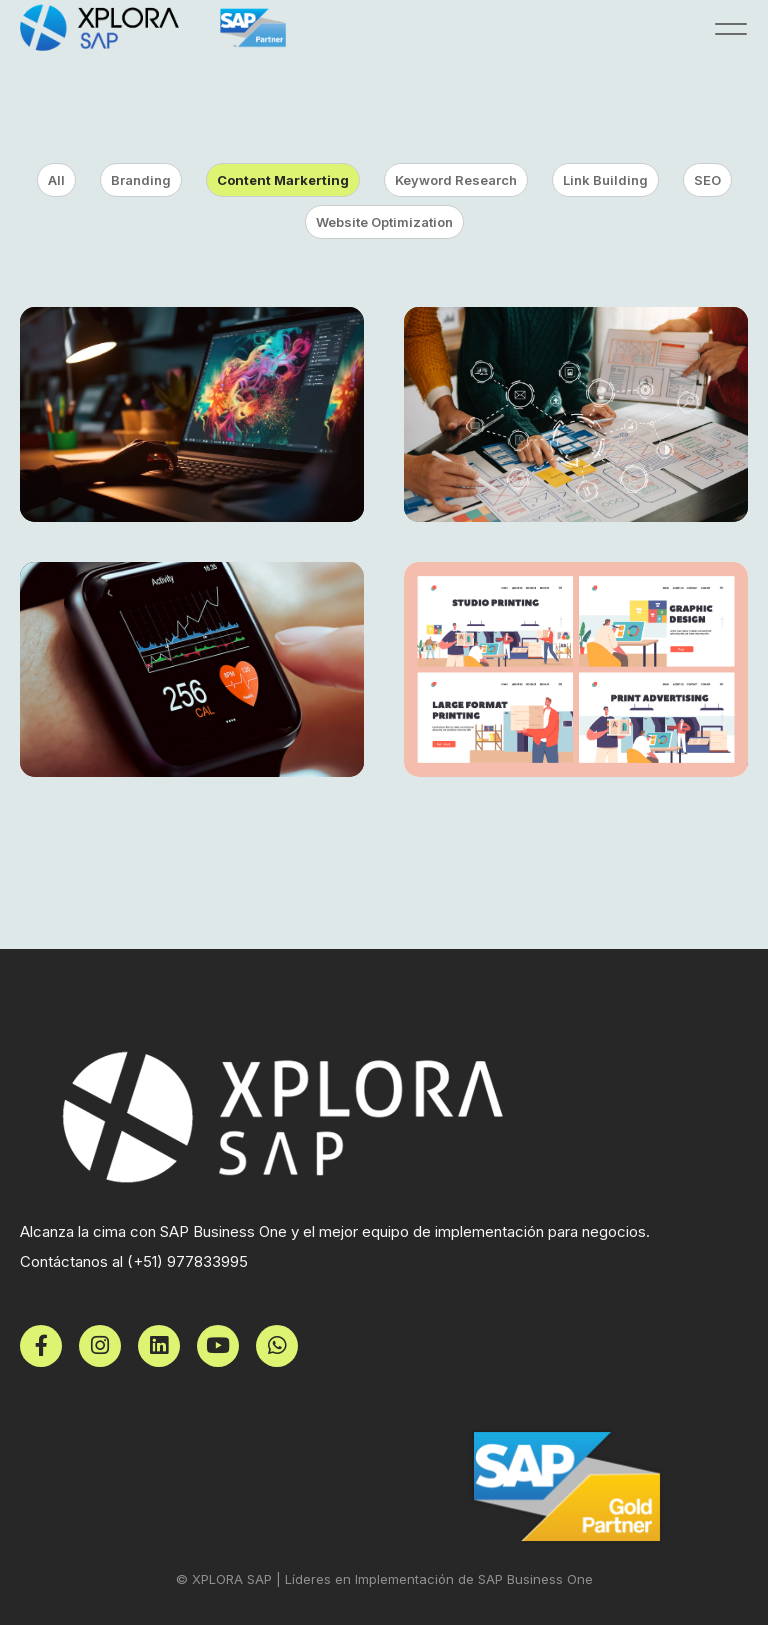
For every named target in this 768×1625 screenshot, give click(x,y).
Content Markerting (283, 180)
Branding (141, 180)
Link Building (605, 180)
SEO (707, 180)
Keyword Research (456, 180)
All (56, 180)
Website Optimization (384, 222)
